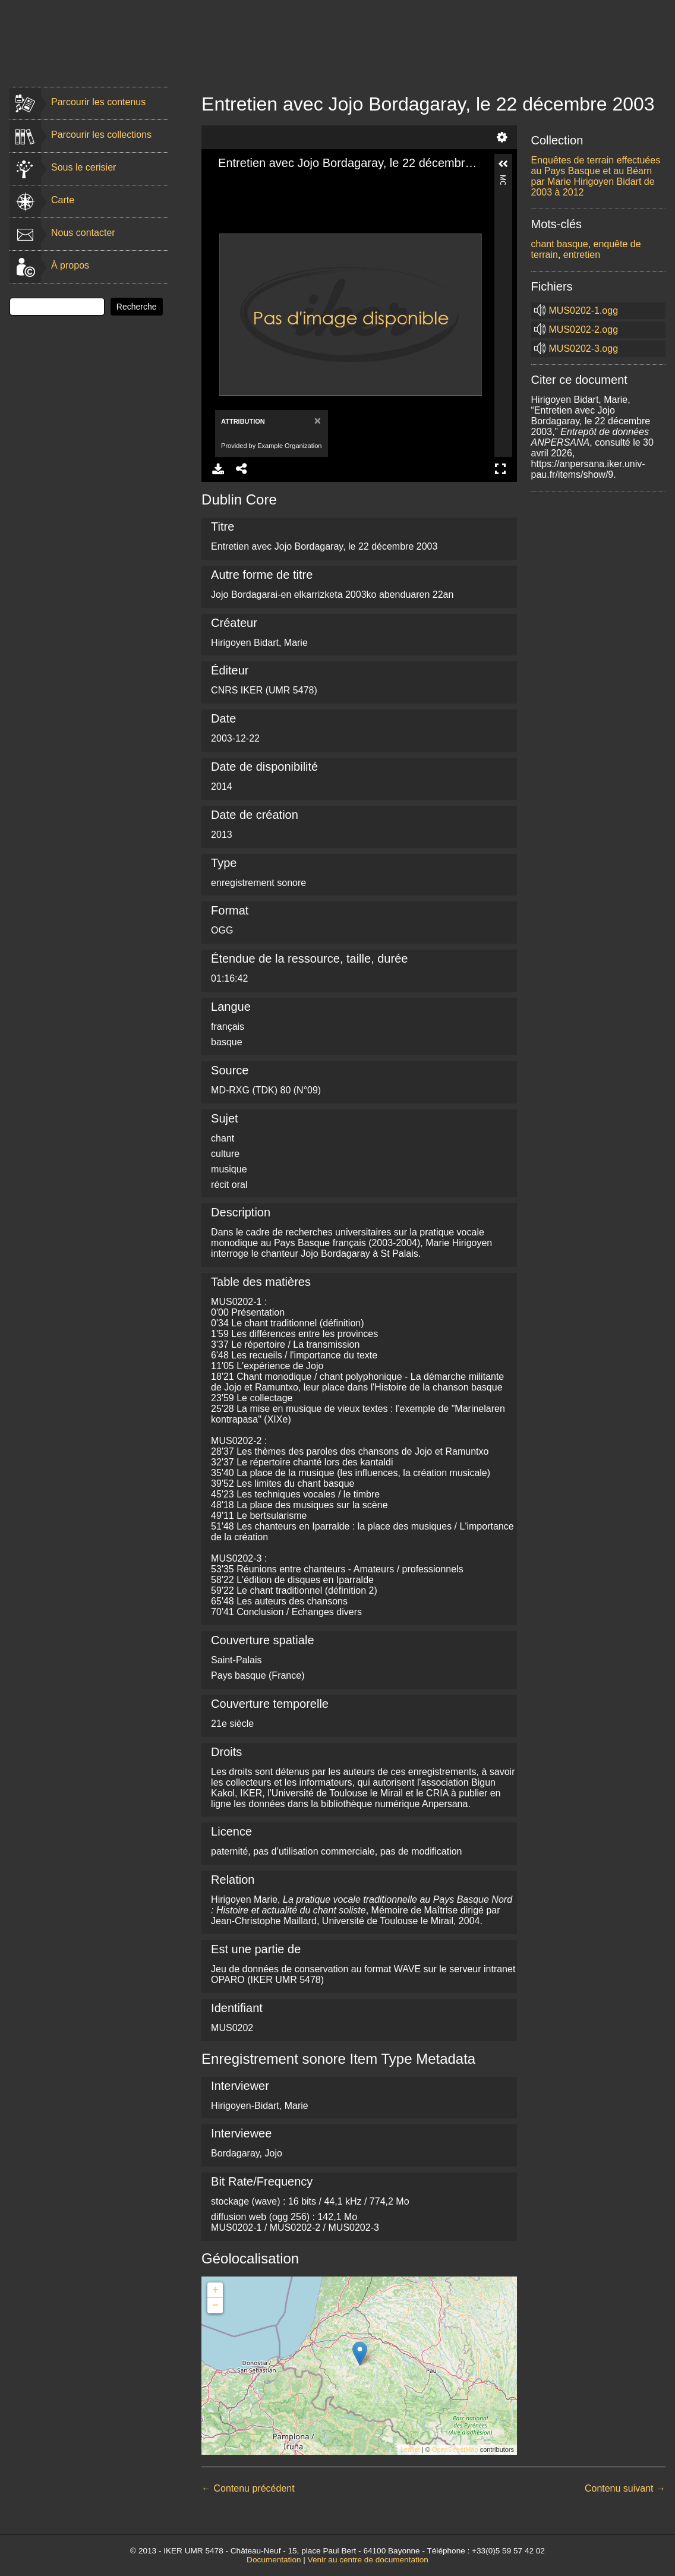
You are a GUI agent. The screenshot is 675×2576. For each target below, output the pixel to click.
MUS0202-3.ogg (584, 348)
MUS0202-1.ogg (584, 310)
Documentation (274, 2559)
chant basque (559, 244)
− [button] (215, 2305)
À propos (70, 265)
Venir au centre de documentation (368, 2559)
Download (218, 469)
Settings (502, 137)
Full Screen (500, 469)
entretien (581, 255)
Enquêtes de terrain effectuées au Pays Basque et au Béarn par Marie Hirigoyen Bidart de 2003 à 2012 (596, 176)
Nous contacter (83, 233)
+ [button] (215, 2290)
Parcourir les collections (101, 135)
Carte (62, 200)
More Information (503, 180)
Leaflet (410, 2449)
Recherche (136, 306)
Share (242, 469)
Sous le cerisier (83, 167)
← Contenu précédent (248, 2488)
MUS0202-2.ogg (584, 329)
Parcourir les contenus (98, 102)
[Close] (316, 420)
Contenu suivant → (625, 2488)
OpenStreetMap (455, 2449)
